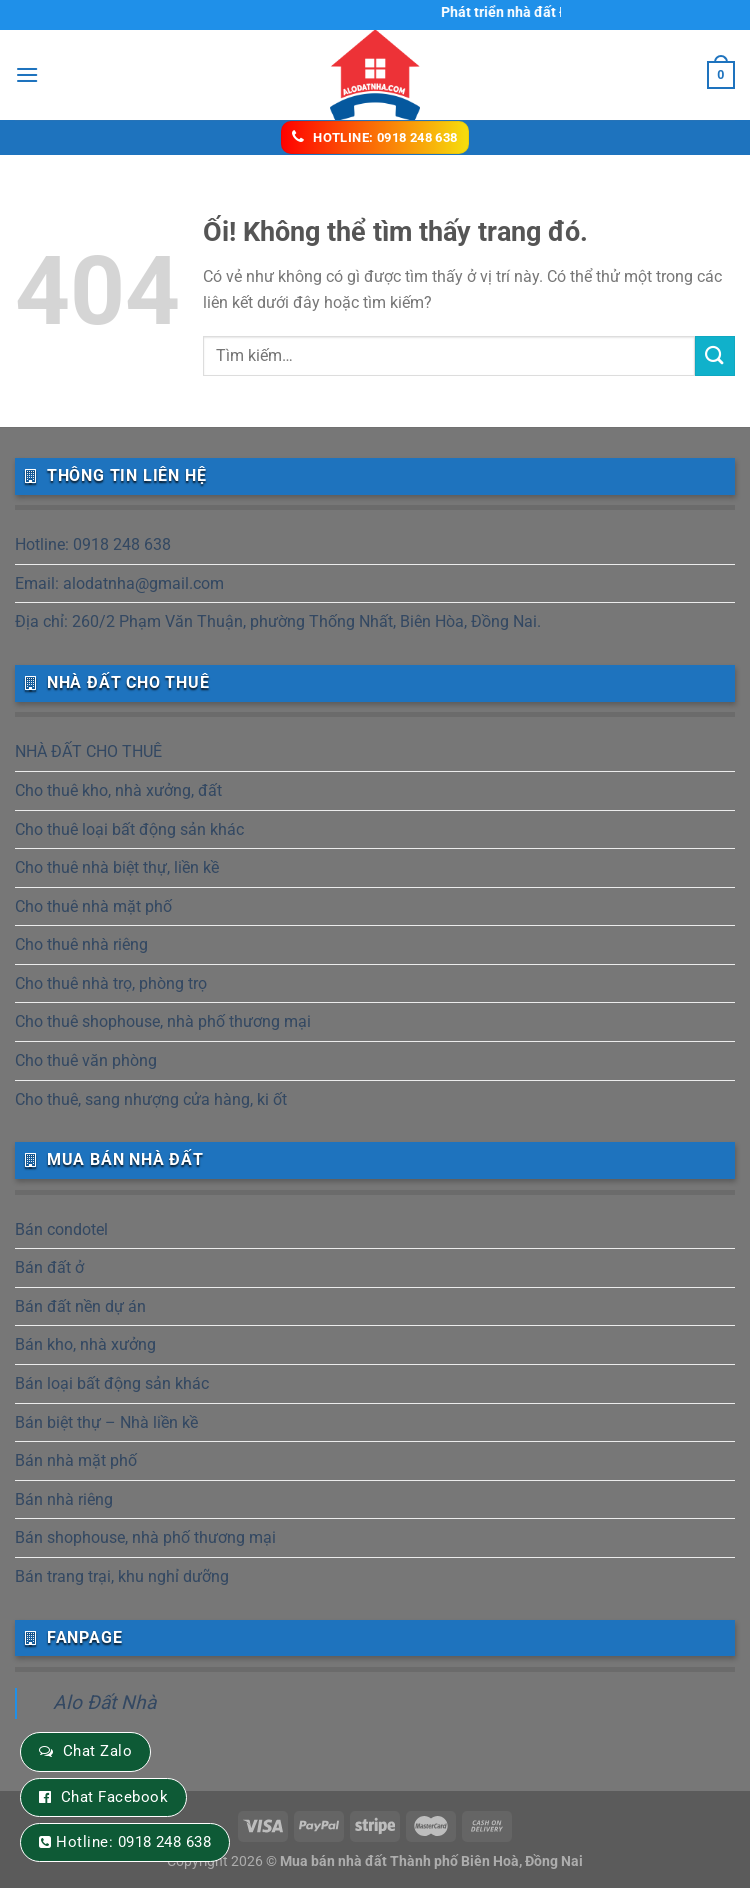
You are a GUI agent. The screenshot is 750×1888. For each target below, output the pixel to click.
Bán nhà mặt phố (76, 1460)
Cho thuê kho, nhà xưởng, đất (118, 790)
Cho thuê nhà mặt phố (93, 906)
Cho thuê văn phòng (86, 1060)
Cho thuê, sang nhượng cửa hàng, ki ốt (151, 1099)
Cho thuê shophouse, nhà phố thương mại (163, 1021)
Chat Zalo (97, 1751)
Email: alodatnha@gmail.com (119, 583)
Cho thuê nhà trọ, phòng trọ (111, 983)
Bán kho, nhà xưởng (85, 1344)
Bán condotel (61, 1229)
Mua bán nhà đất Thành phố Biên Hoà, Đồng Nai (431, 1861)
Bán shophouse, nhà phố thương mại (145, 1537)
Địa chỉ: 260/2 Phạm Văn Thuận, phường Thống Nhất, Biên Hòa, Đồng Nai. (278, 621)
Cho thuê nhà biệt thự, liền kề (117, 867)
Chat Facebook (114, 1797)
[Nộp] (715, 355)
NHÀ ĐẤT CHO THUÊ (88, 751)
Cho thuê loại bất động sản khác (129, 829)
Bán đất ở (49, 1267)
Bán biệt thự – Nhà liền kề (106, 1422)
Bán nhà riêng (64, 1499)
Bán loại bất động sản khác (112, 1383)
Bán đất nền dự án (80, 1306)
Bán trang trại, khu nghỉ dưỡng (122, 1576)
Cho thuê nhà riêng (81, 944)
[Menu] (27, 74)
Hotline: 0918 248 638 (93, 544)
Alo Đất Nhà (104, 1702)
